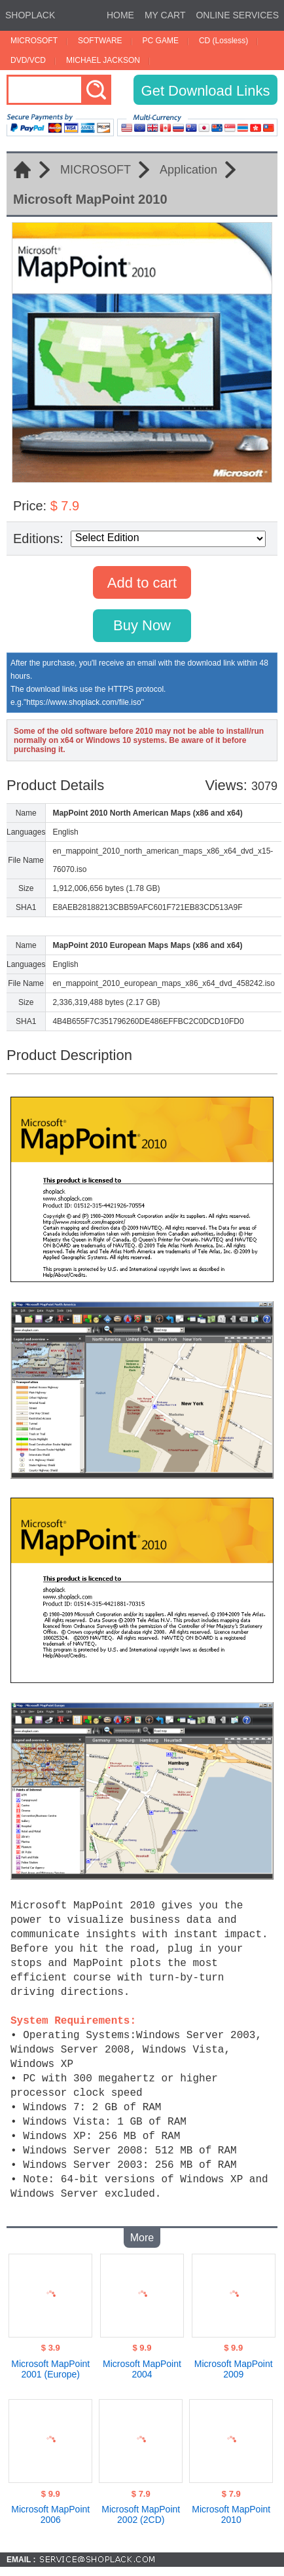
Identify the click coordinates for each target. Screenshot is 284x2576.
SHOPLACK (30, 15)
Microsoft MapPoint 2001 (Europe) (50, 2363)
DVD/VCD (28, 60)
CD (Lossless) (223, 40)
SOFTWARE (100, 40)
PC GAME (161, 40)
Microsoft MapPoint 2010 (231, 2509)
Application (188, 169)
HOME (120, 15)
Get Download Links (205, 91)
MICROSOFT (34, 40)
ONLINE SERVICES (237, 15)
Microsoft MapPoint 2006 (50, 2509)
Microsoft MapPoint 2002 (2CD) (140, 2509)
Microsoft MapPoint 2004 (142, 2363)
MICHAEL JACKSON (103, 60)
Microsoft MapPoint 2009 (233, 2363)
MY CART (165, 15)
